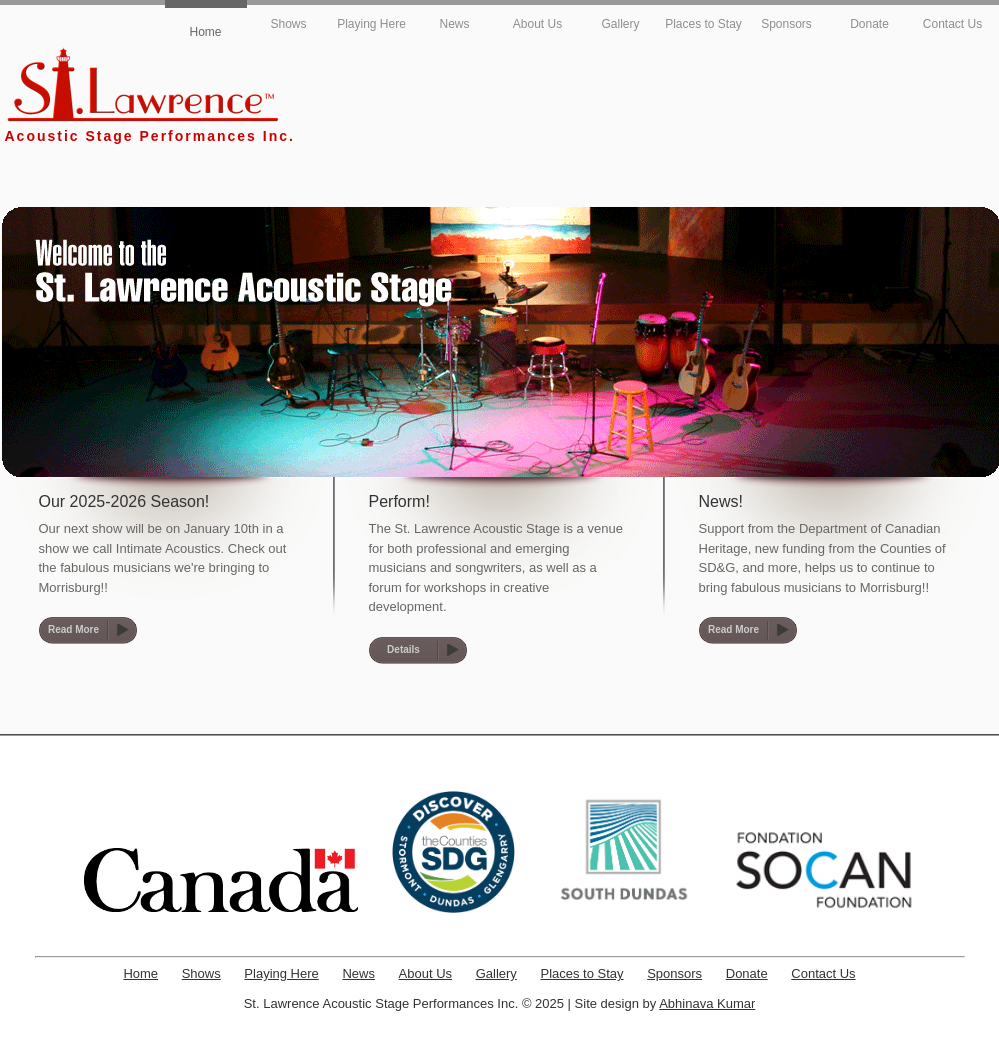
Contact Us (952, 24)
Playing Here (371, 24)
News (454, 24)
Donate (869, 24)
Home (205, 32)
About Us (537, 24)
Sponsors (786, 24)
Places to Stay (703, 24)
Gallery (620, 24)
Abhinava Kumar (707, 1003)
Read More (73, 629)
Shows (288, 24)
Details (403, 649)
